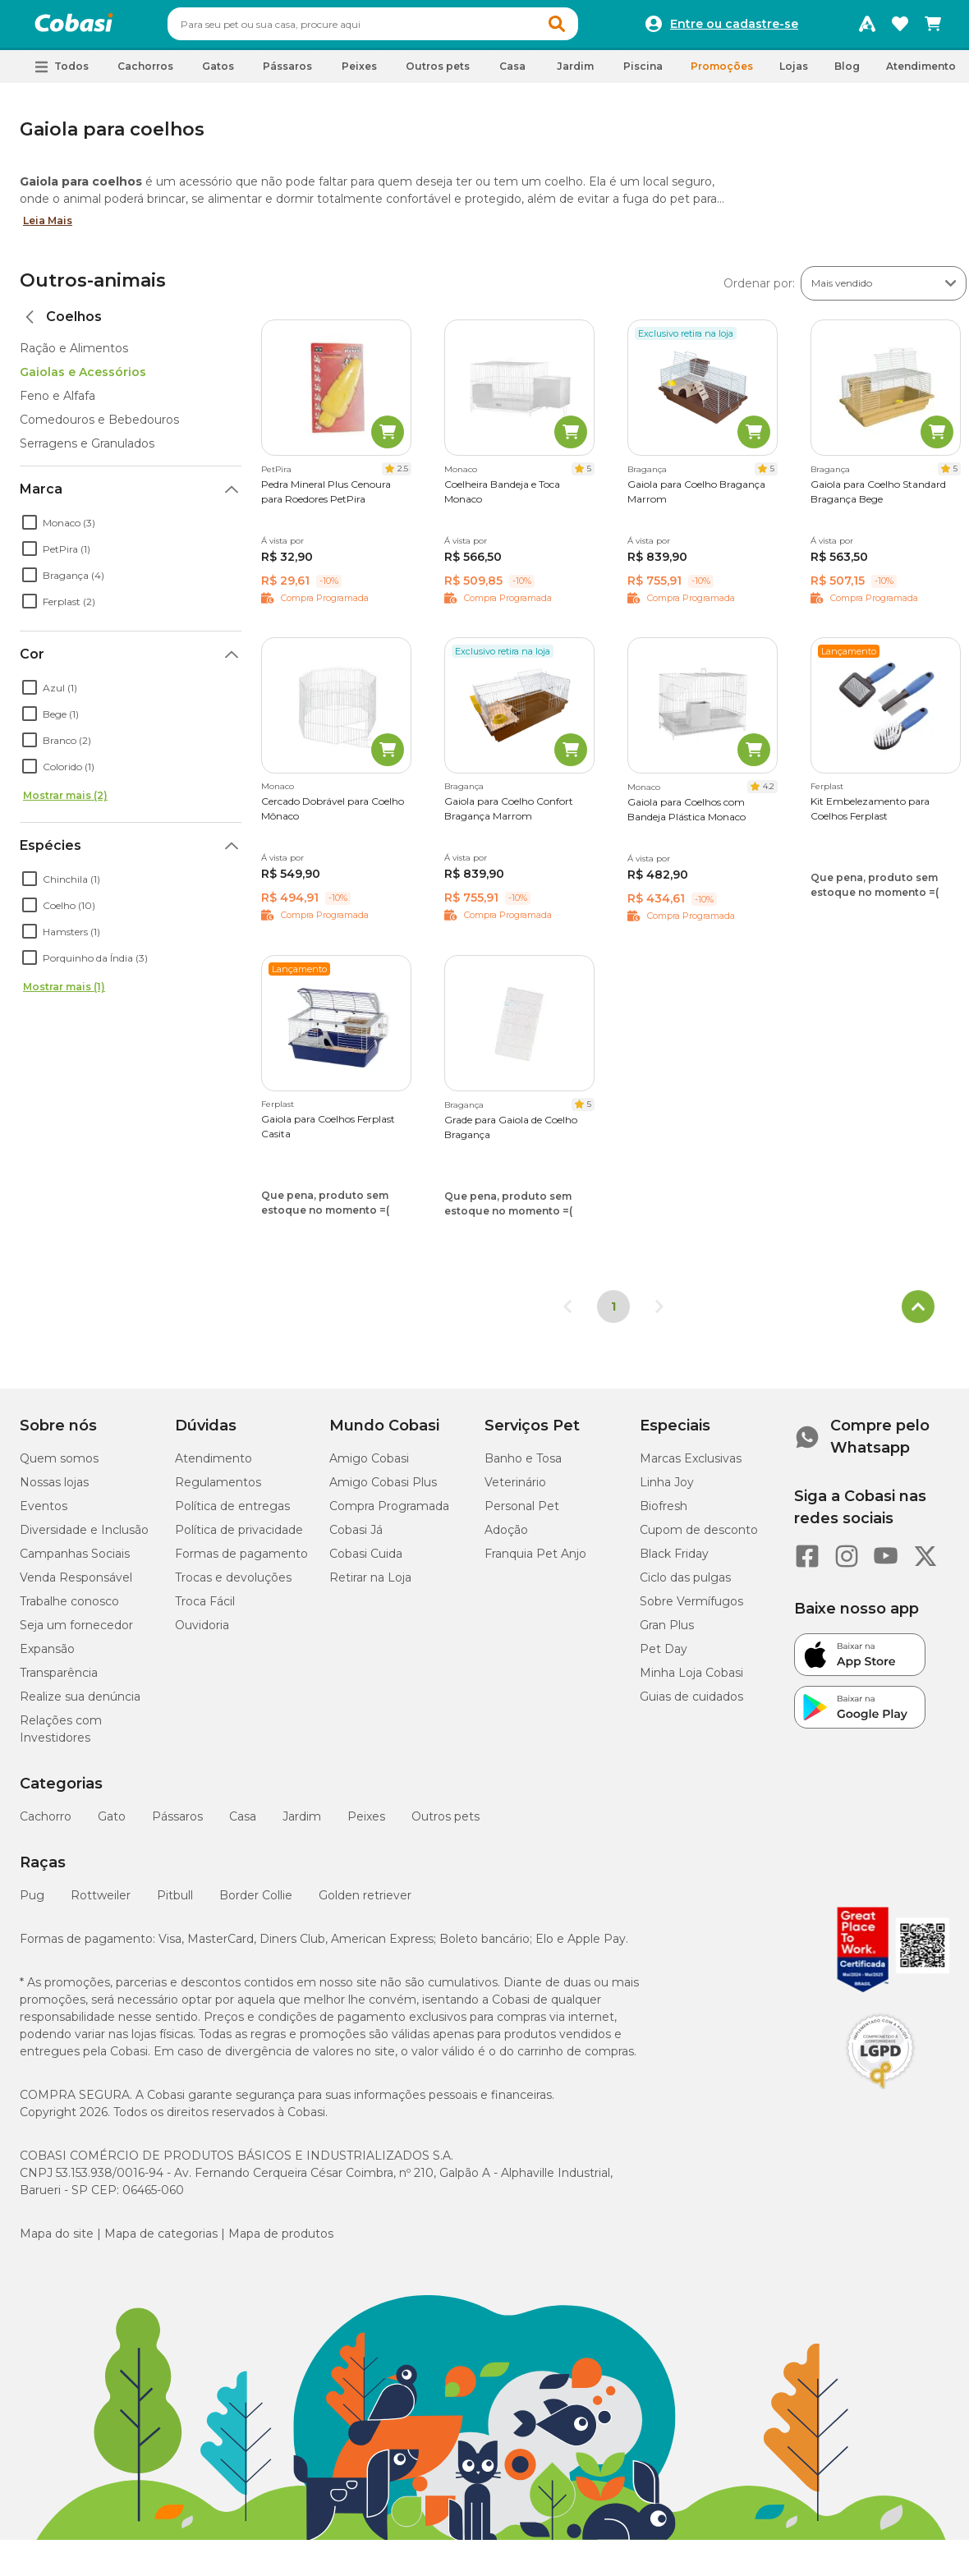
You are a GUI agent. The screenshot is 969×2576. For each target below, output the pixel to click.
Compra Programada (389, 1513)
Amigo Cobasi (369, 1465)
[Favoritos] (900, 28)
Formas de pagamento (241, 1561)
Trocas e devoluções (233, 1584)
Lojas (793, 73)
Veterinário (515, 1489)
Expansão (47, 1656)
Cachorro (45, 1823)
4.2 (768, 793)
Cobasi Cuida (365, 1561)
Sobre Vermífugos (691, 1608)
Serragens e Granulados (87, 450)
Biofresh (663, 1513)
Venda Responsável (76, 1584)
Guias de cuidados (691, 1704)
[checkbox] (29, 529)
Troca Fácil (205, 1608)
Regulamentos (218, 1489)
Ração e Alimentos (74, 355)
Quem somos (59, 1465)
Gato (112, 1823)
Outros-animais (93, 288)
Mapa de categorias (161, 2241)
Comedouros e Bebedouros (99, 427)
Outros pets (445, 1823)
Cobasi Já (356, 1537)
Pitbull (175, 1902)
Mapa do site (57, 2241)
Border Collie (255, 1902)
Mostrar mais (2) (65, 803)
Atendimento (921, 73)
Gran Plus (667, 1632)
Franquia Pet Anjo (535, 1561)
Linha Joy (667, 1489)
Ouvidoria (202, 1632)
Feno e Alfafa (57, 403)
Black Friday (674, 1561)
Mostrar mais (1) (64, 994)
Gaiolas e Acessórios (83, 379)
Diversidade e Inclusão (84, 1537)
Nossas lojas (54, 1489)
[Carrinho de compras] (933, 28)
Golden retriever (365, 1902)
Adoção (506, 1537)
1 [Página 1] (613, 1313)
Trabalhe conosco (69, 1608)
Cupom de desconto (699, 1537)
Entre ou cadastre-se (734, 28)
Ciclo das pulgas (685, 1584)
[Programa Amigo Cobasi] (867, 28)
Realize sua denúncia (80, 1704)
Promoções (722, 73)
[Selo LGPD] (880, 2096)
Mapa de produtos (280, 2241)
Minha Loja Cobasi (691, 1680)
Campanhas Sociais (75, 1561)
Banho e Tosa (523, 1465)
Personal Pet (521, 1513)
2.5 (402, 476)
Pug (32, 1902)
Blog (847, 73)
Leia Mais (47, 228)
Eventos (43, 1513)
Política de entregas (232, 1513)
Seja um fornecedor (76, 1632)
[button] (588, 27)
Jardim (301, 1823)
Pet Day (663, 1656)
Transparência (59, 1680)
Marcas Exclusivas (691, 1465)
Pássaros (177, 1823)
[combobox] (404, 27)
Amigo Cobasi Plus (383, 1489)
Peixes (366, 1823)
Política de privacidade (239, 1537)
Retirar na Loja (370, 1584)
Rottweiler (101, 1902)
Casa (242, 1823)
